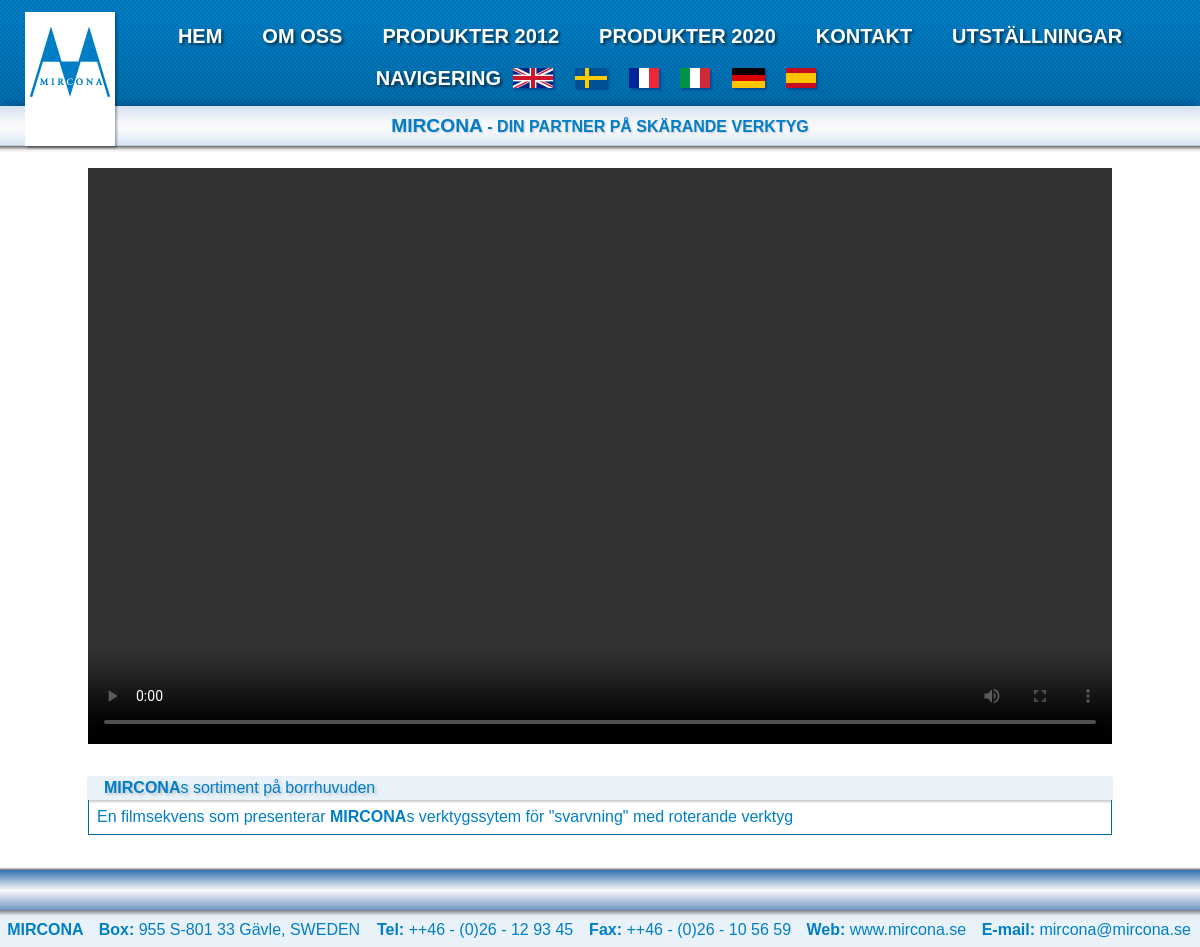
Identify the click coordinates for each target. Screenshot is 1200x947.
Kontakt (864, 36)
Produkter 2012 (470, 36)
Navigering (438, 78)
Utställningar (1037, 36)
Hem (200, 36)
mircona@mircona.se (1086, 929)
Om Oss (302, 36)
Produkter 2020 (687, 36)
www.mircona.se (886, 929)
